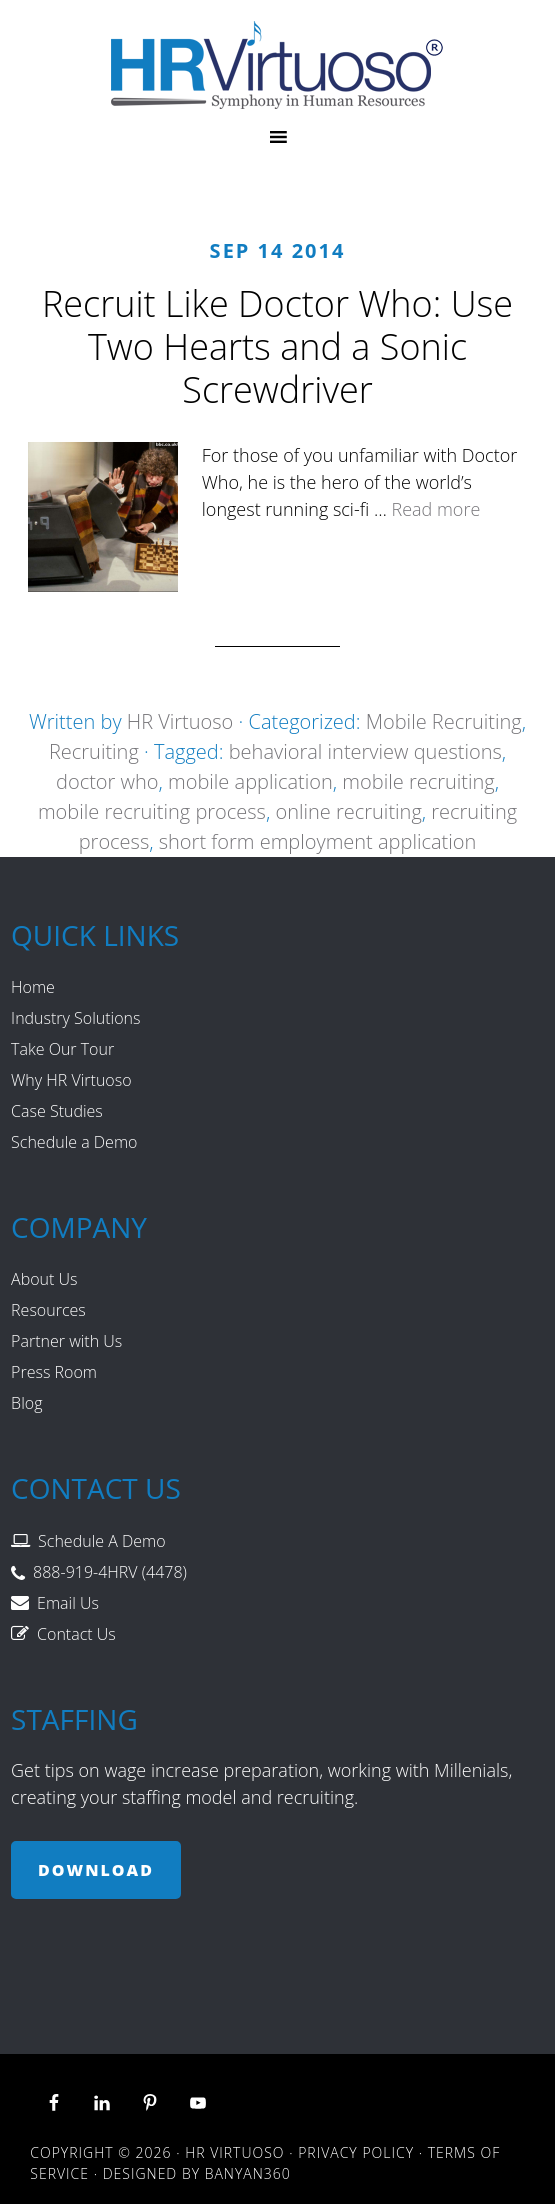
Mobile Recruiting (444, 721)
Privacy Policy (356, 2152)
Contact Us (76, 1634)
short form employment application (318, 841)
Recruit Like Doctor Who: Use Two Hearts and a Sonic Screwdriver (277, 346)
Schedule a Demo (74, 1142)
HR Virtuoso (277, 65)
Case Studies (57, 1111)
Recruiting (94, 751)
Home (33, 987)
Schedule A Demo (101, 1541)
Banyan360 (248, 2173)
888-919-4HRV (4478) (110, 1572)
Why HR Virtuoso (71, 1080)
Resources (48, 1310)
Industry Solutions (75, 1018)
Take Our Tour (62, 1049)
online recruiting (348, 811)
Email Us (68, 1603)
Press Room (54, 1372)
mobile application (250, 781)
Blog (26, 1403)
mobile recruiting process (152, 811)
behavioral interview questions (365, 751)
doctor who (107, 781)
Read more (435, 509)
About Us (44, 1279)
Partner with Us (66, 1341)
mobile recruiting (418, 781)
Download (96, 1870)
